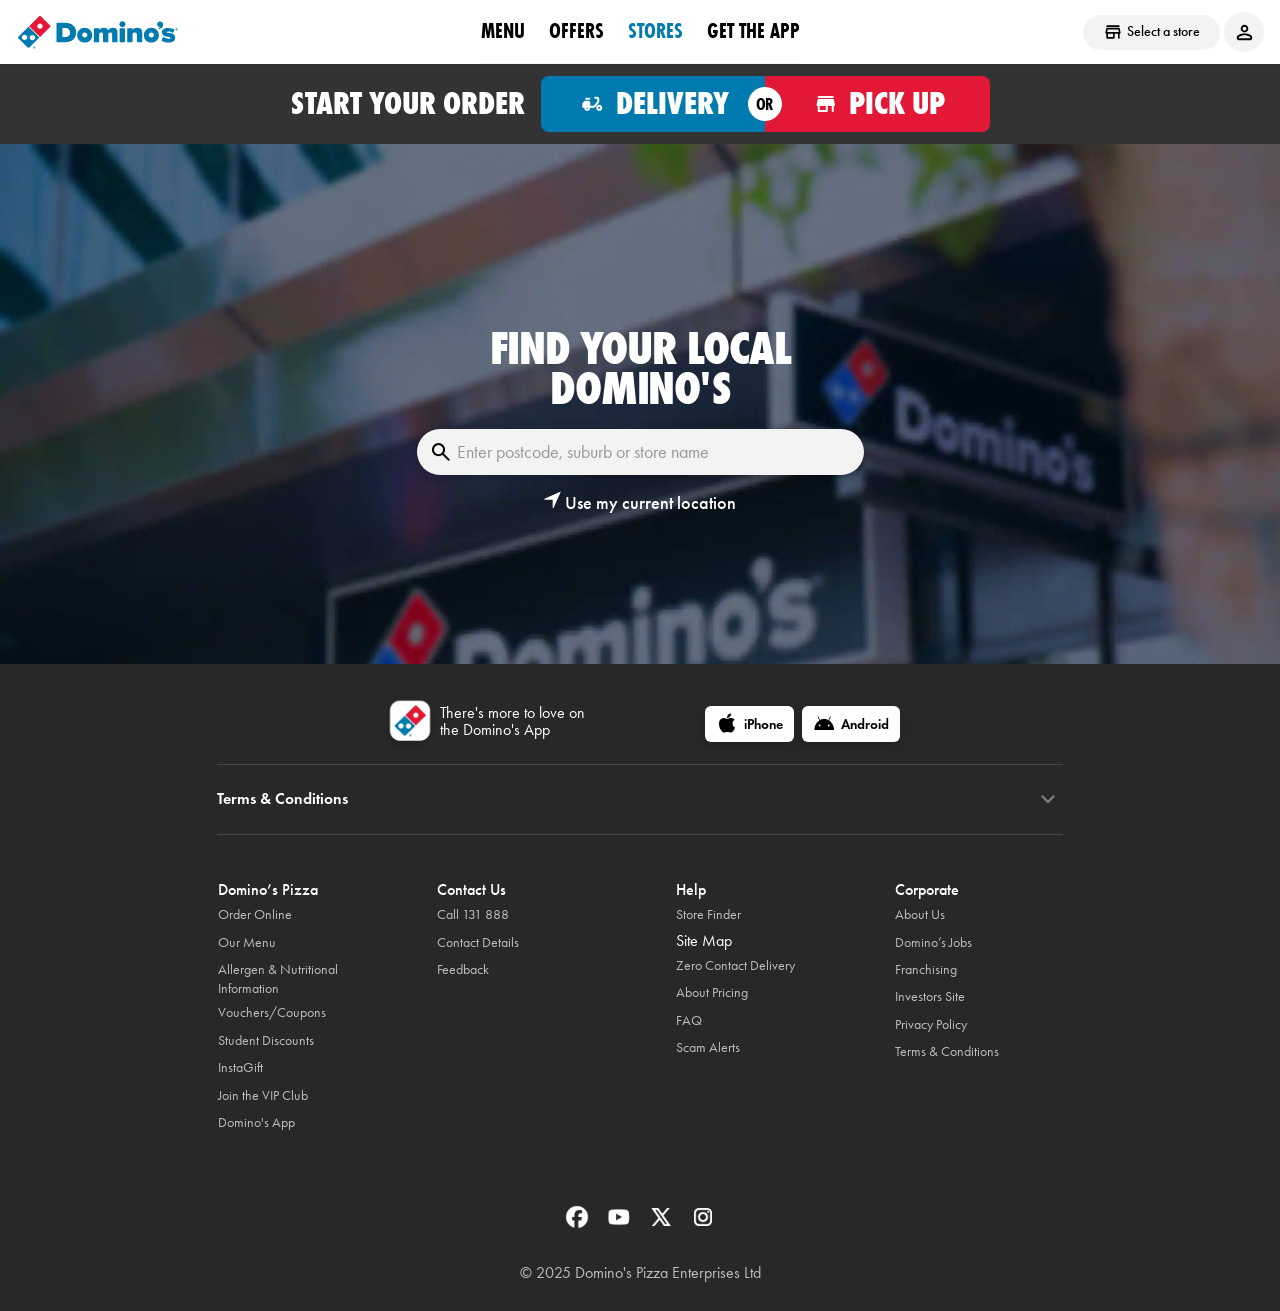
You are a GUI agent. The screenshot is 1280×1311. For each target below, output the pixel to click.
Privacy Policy (931, 1024)
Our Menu (247, 942)
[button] (640, 503)
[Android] (851, 724)
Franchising (926, 969)
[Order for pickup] (877, 104)
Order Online (255, 914)
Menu (503, 31)
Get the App (753, 31)
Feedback (463, 969)
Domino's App (256, 1122)
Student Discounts (266, 1040)
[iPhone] (749, 724)
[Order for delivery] (653, 104)
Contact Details (478, 942)
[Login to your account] (1244, 32)
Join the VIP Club (263, 1095)
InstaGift (240, 1067)
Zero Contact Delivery (735, 965)
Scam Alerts (708, 1047)
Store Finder (708, 914)
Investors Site (930, 996)
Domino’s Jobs (933, 942)
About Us (920, 914)
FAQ (689, 1020)
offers (576, 31)
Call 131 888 (473, 914)
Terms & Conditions (947, 1051)
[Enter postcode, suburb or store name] (640, 452)
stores (655, 31)
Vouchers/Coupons (272, 1012)
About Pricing (712, 992)
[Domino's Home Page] (98, 32)
